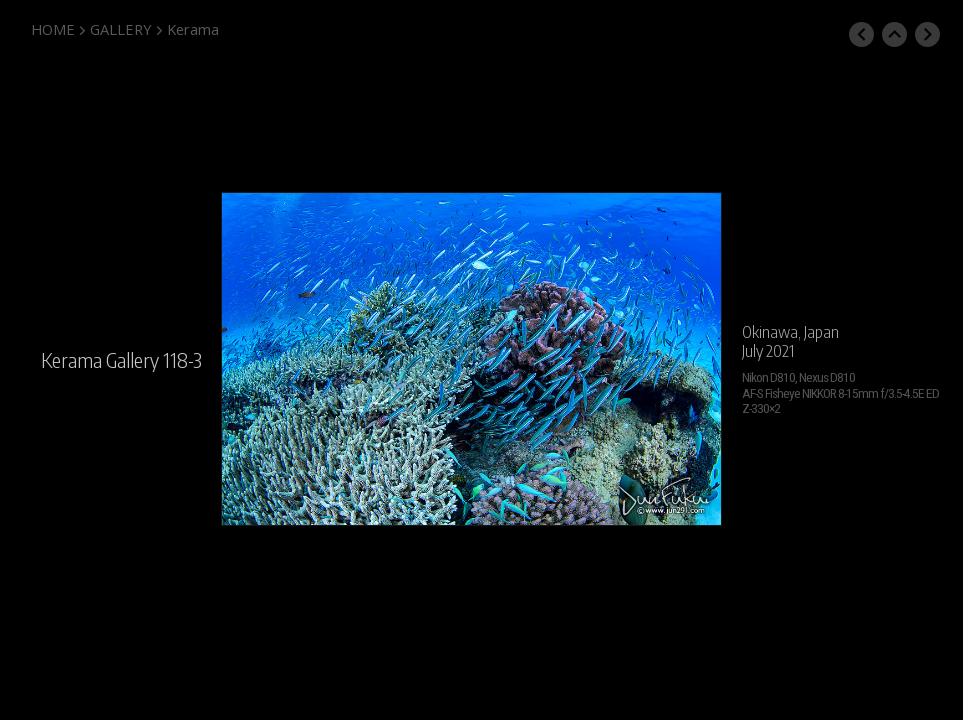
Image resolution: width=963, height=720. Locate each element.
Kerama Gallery (100, 360)
